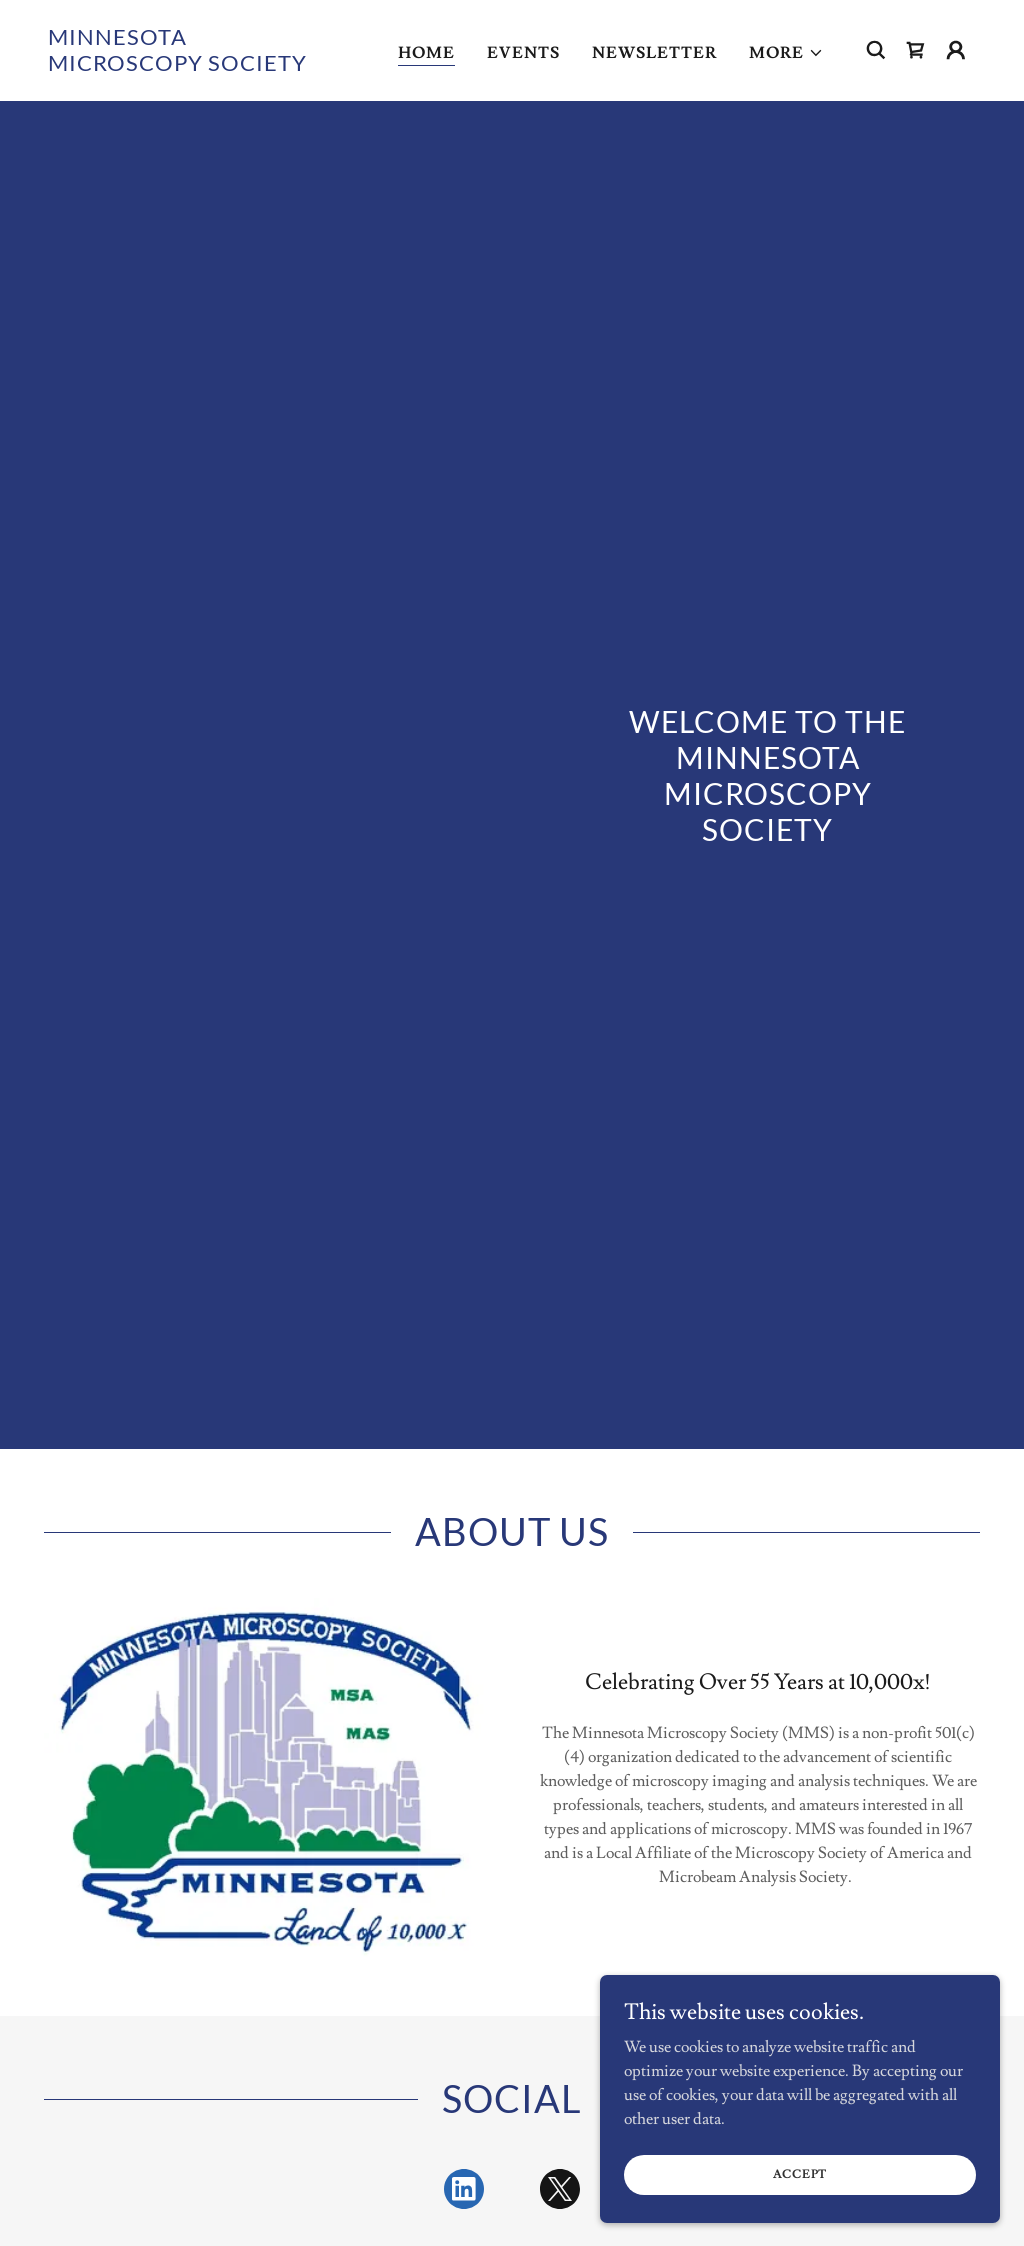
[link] (178, 66)
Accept (800, 2174)
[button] (786, 53)
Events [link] (523, 53)
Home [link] (426, 53)
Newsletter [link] (654, 53)
